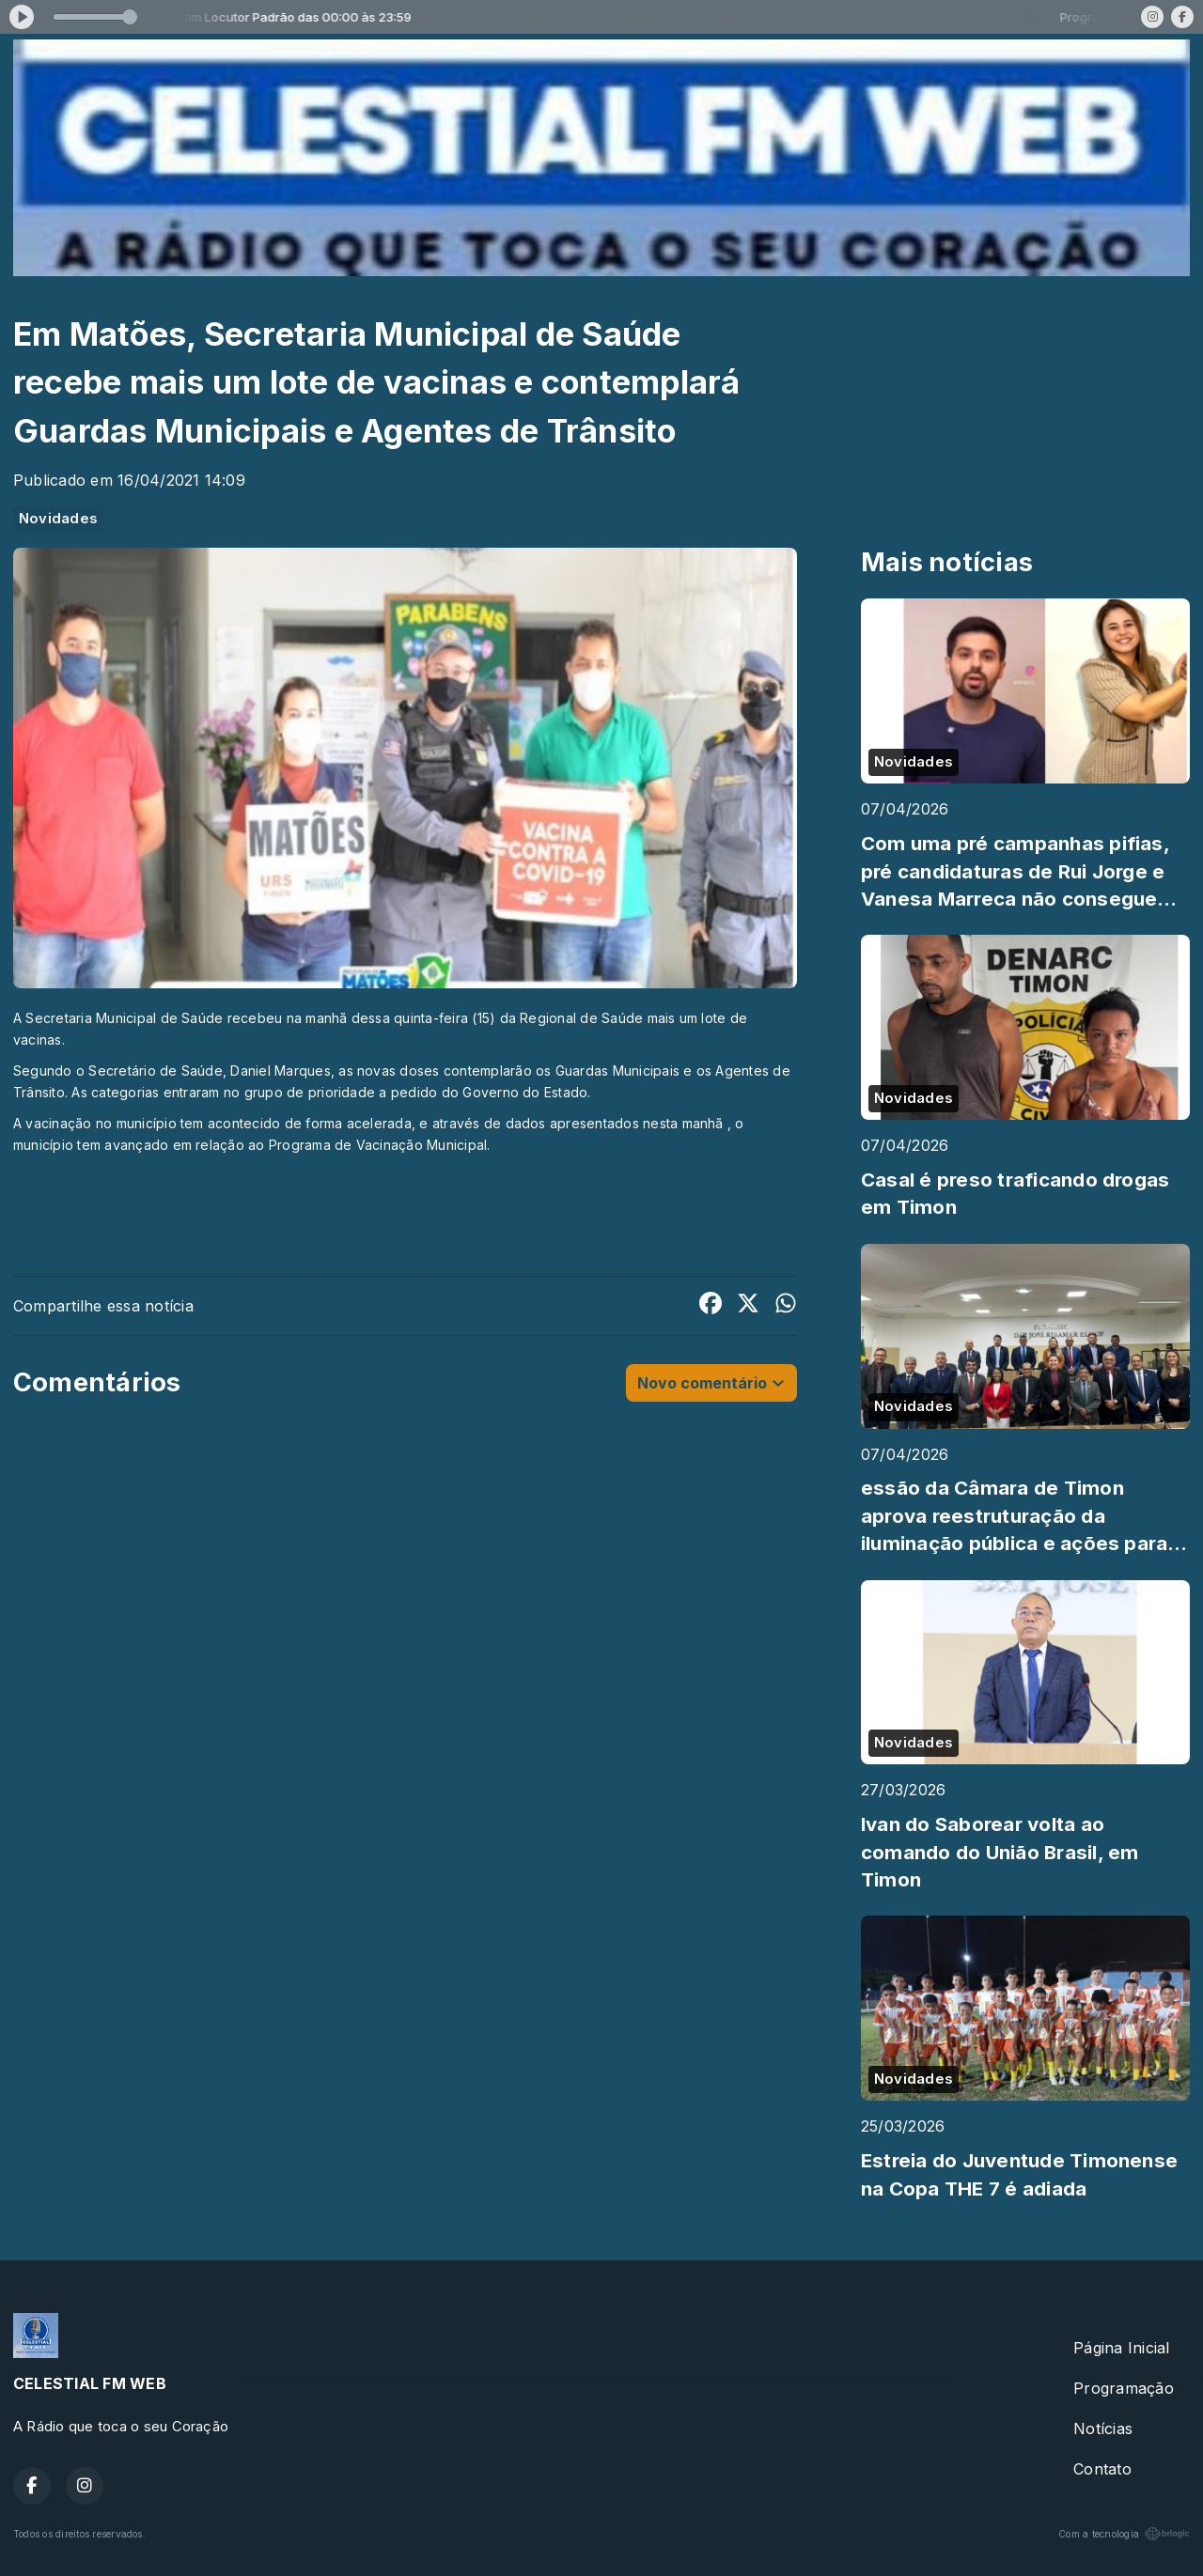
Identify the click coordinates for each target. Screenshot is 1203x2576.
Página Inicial (1121, 2347)
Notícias (1103, 2428)
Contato (1102, 2469)
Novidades (58, 518)
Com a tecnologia (1124, 2533)
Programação (1123, 2388)
